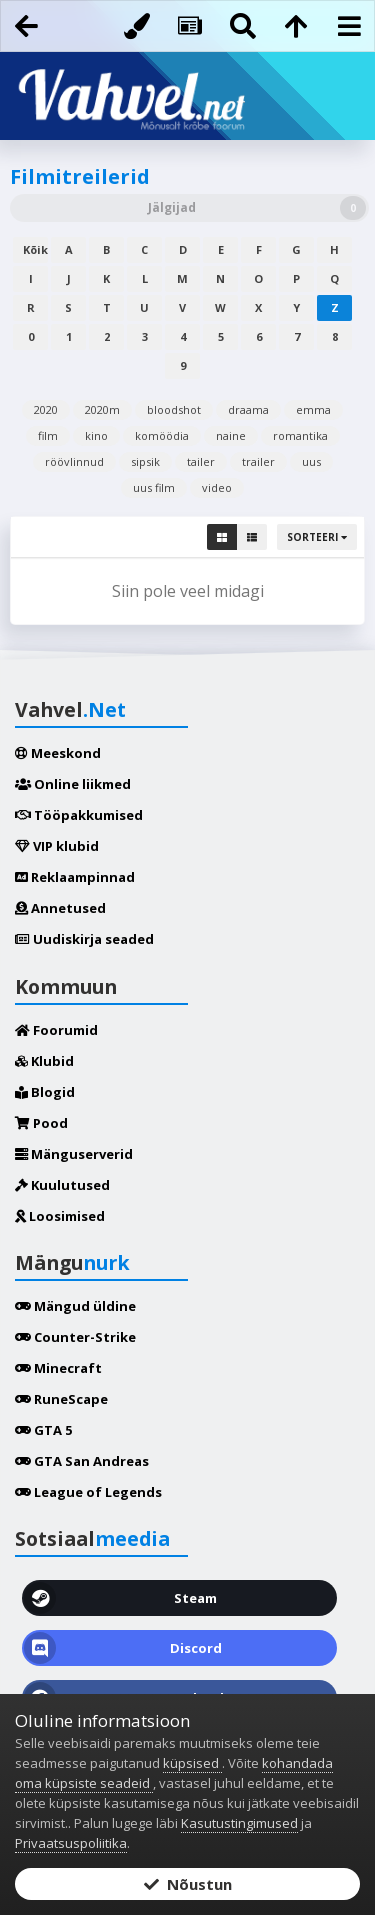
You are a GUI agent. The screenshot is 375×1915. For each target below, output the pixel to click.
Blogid (45, 1092)
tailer (201, 461)
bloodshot (174, 409)
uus (311, 461)
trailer (258, 461)
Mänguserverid (74, 1154)
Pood (41, 1123)
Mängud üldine (75, 1306)
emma (313, 409)
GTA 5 (43, 1430)
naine (231, 435)
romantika (300, 435)
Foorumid (56, 1030)
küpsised (192, 1763)
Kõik (35, 249)
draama (248, 409)
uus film (154, 487)
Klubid (44, 1061)
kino (96, 435)
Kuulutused (62, 1185)
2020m (102, 409)
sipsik (145, 461)
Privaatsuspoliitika (71, 1843)
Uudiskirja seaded (84, 939)
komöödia (162, 435)
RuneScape (61, 1399)
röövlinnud (74, 461)
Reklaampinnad (75, 877)
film (48, 435)
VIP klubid (57, 846)
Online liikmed (73, 784)
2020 (46, 409)
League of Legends (88, 1492)
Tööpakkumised (79, 815)
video (217, 487)
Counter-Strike (75, 1337)
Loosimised (60, 1216)
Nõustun (188, 1884)
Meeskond (58, 753)
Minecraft (58, 1368)
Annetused (60, 908)
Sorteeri (317, 537)
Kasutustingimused (239, 1823)
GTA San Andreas (82, 1461)
